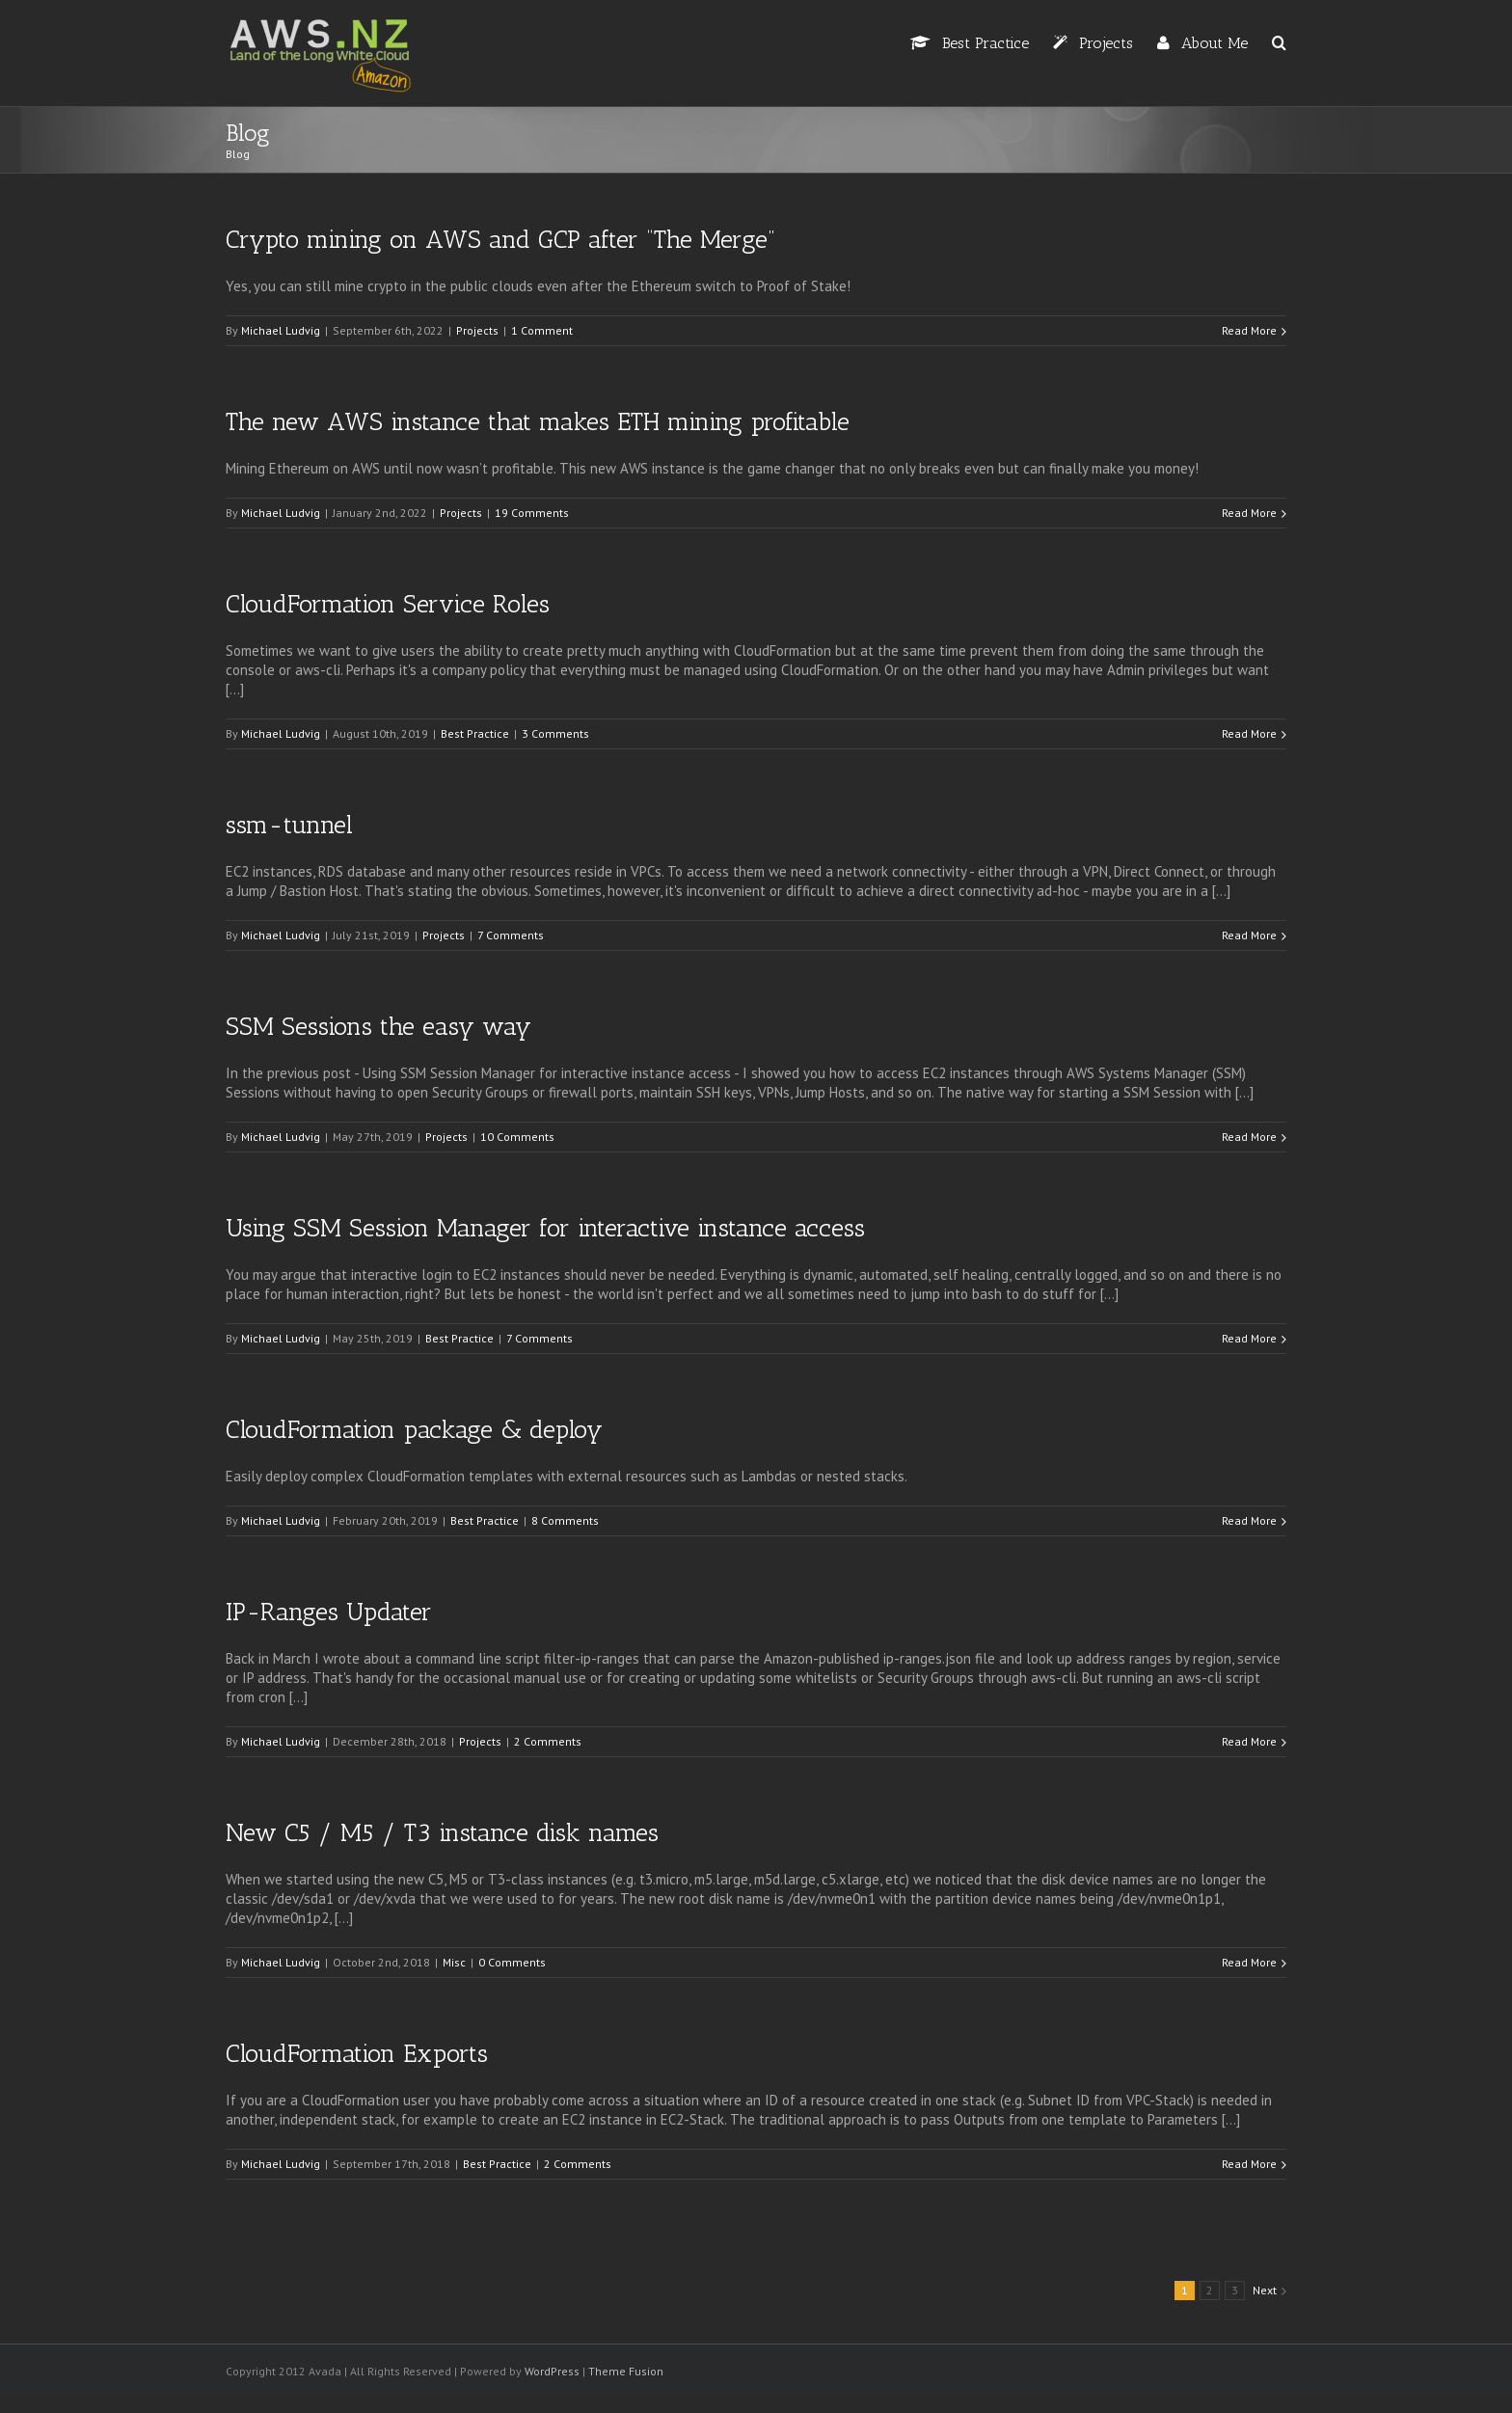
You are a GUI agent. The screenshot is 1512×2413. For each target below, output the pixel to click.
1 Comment (542, 330)
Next (1265, 2290)
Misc (454, 1962)
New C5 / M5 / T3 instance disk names (442, 1833)
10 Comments (517, 1136)
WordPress (552, 2371)
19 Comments (532, 512)
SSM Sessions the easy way (378, 1027)
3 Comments (555, 733)
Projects (477, 330)
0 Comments (512, 1962)
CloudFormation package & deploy (414, 1430)
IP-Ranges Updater (329, 1612)
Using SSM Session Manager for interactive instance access (545, 1228)
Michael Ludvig (280, 330)
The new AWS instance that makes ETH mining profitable (538, 422)
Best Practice (475, 733)
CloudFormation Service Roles (388, 604)
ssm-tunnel (289, 825)
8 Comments (565, 1520)
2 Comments (547, 1741)
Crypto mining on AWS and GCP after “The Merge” (500, 240)
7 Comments (510, 935)
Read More (1249, 330)
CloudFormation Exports (357, 2054)
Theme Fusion (625, 2371)
